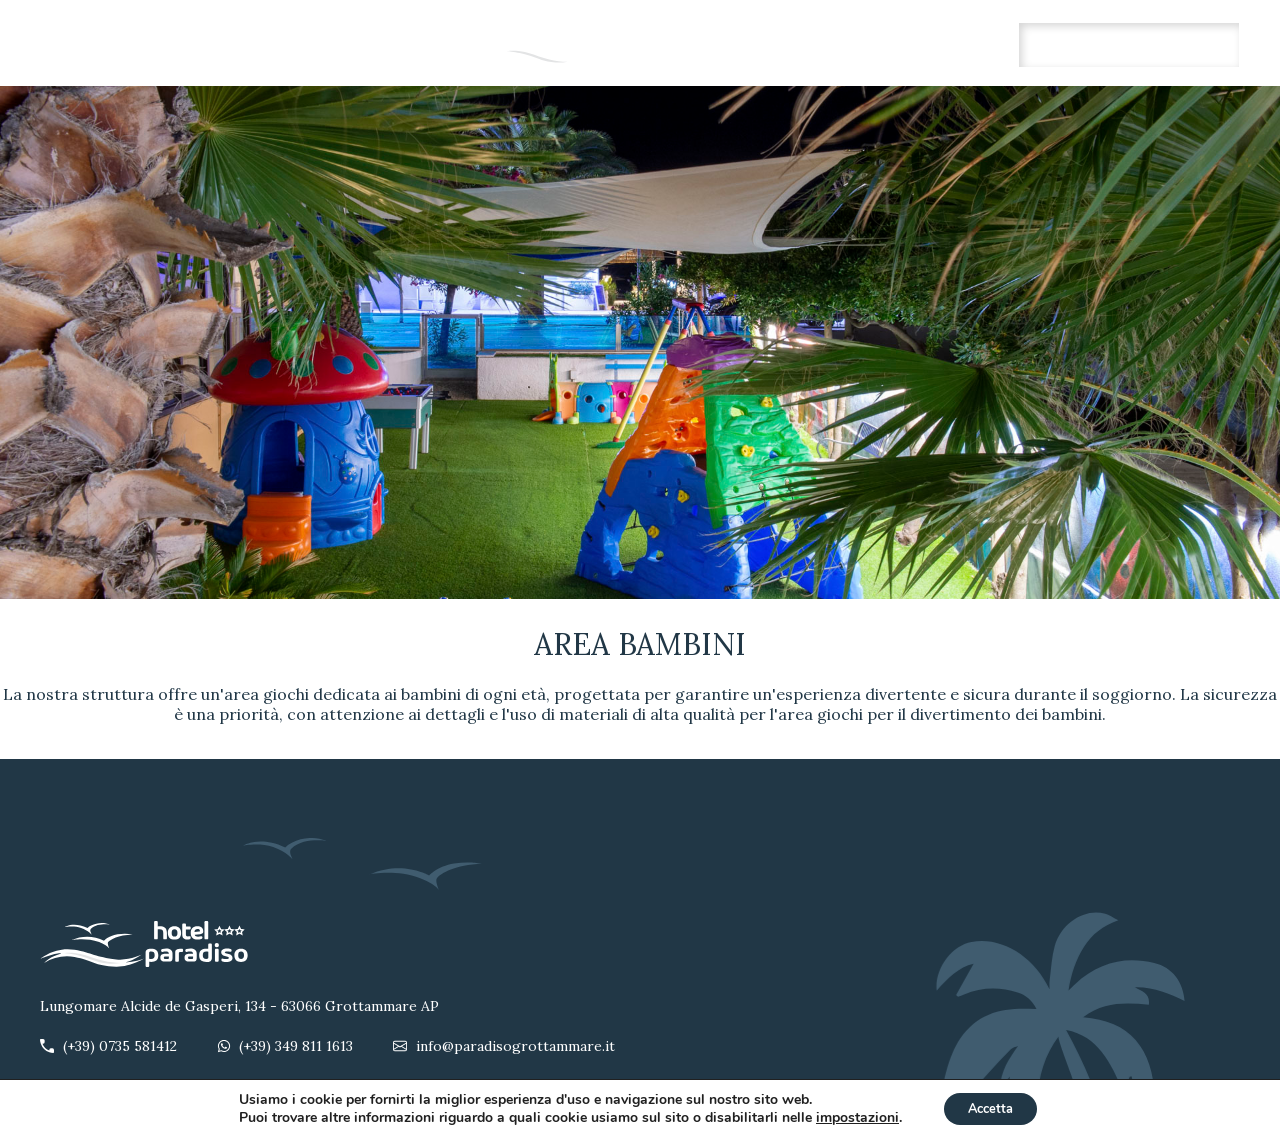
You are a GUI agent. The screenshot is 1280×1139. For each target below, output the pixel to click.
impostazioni (849, 1117)
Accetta (990, 1107)
